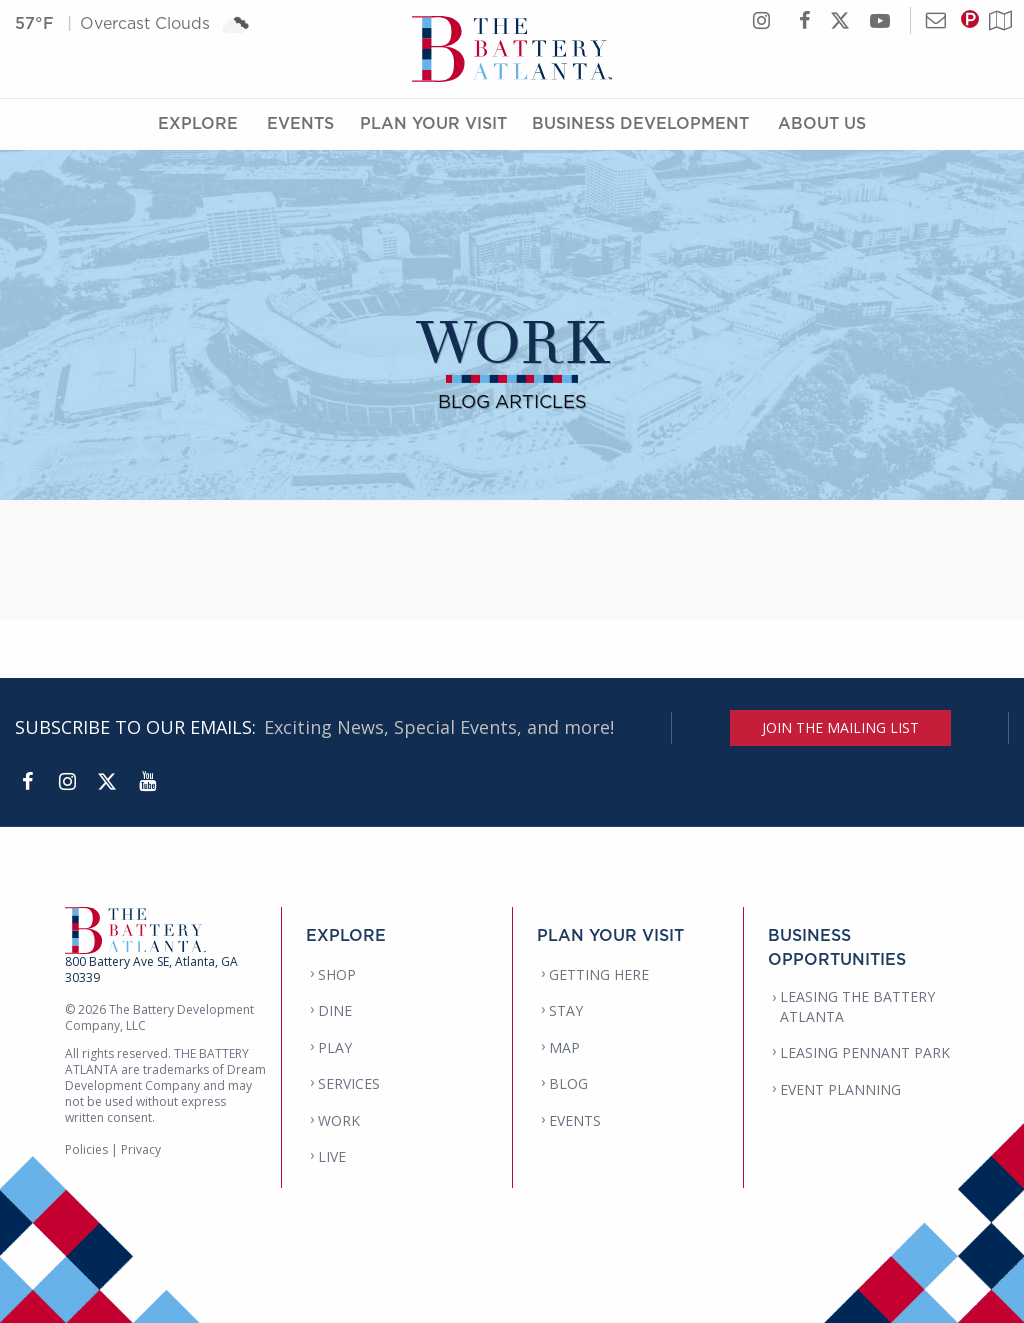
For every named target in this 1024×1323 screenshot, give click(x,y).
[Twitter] (107, 782)
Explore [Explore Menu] (198, 123)
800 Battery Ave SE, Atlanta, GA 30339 (151, 969)
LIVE (332, 1156)
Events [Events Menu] (300, 123)
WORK (339, 1120)
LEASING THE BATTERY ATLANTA (857, 1006)
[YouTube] (147, 782)
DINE (335, 1010)
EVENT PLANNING (840, 1089)
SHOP (337, 974)
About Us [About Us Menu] (822, 123)
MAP (564, 1047)
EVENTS (575, 1120)
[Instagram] (67, 782)
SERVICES (349, 1083)
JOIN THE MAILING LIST (840, 727)
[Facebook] (27, 782)
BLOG (568, 1083)
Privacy (141, 1149)
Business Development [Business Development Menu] (640, 123)
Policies (86, 1149)
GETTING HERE (599, 974)
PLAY (335, 1047)
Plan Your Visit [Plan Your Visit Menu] (433, 123)
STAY (566, 1010)
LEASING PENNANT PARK (865, 1052)
